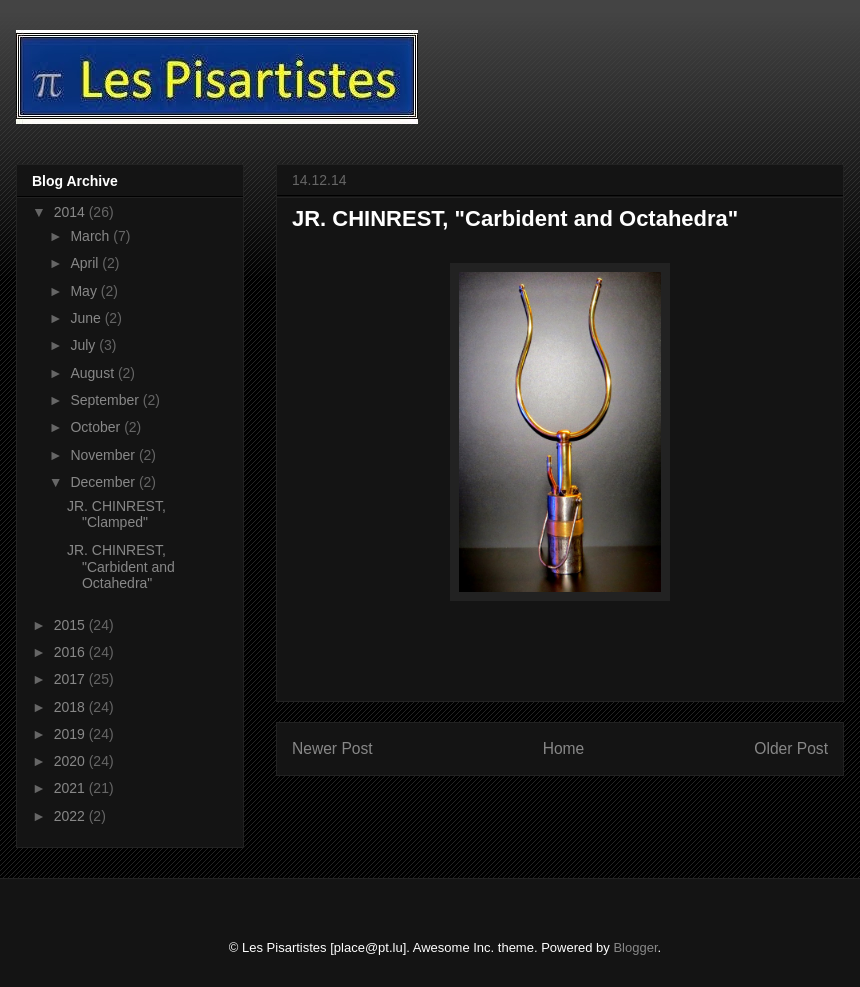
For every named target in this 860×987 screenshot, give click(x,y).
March (91, 236)
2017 (71, 679)
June (87, 318)
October (97, 427)
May (85, 291)
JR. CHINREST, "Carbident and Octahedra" (121, 567)
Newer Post (332, 748)
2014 (71, 212)
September (106, 400)
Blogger (635, 947)
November (104, 455)
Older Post (791, 748)
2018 (71, 707)
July (84, 345)
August (93, 373)
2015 (71, 625)
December (104, 482)
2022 (71, 816)
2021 (71, 788)
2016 (71, 652)
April (86, 263)
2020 (71, 761)
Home (564, 748)
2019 (71, 734)
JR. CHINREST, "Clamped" (116, 514)
